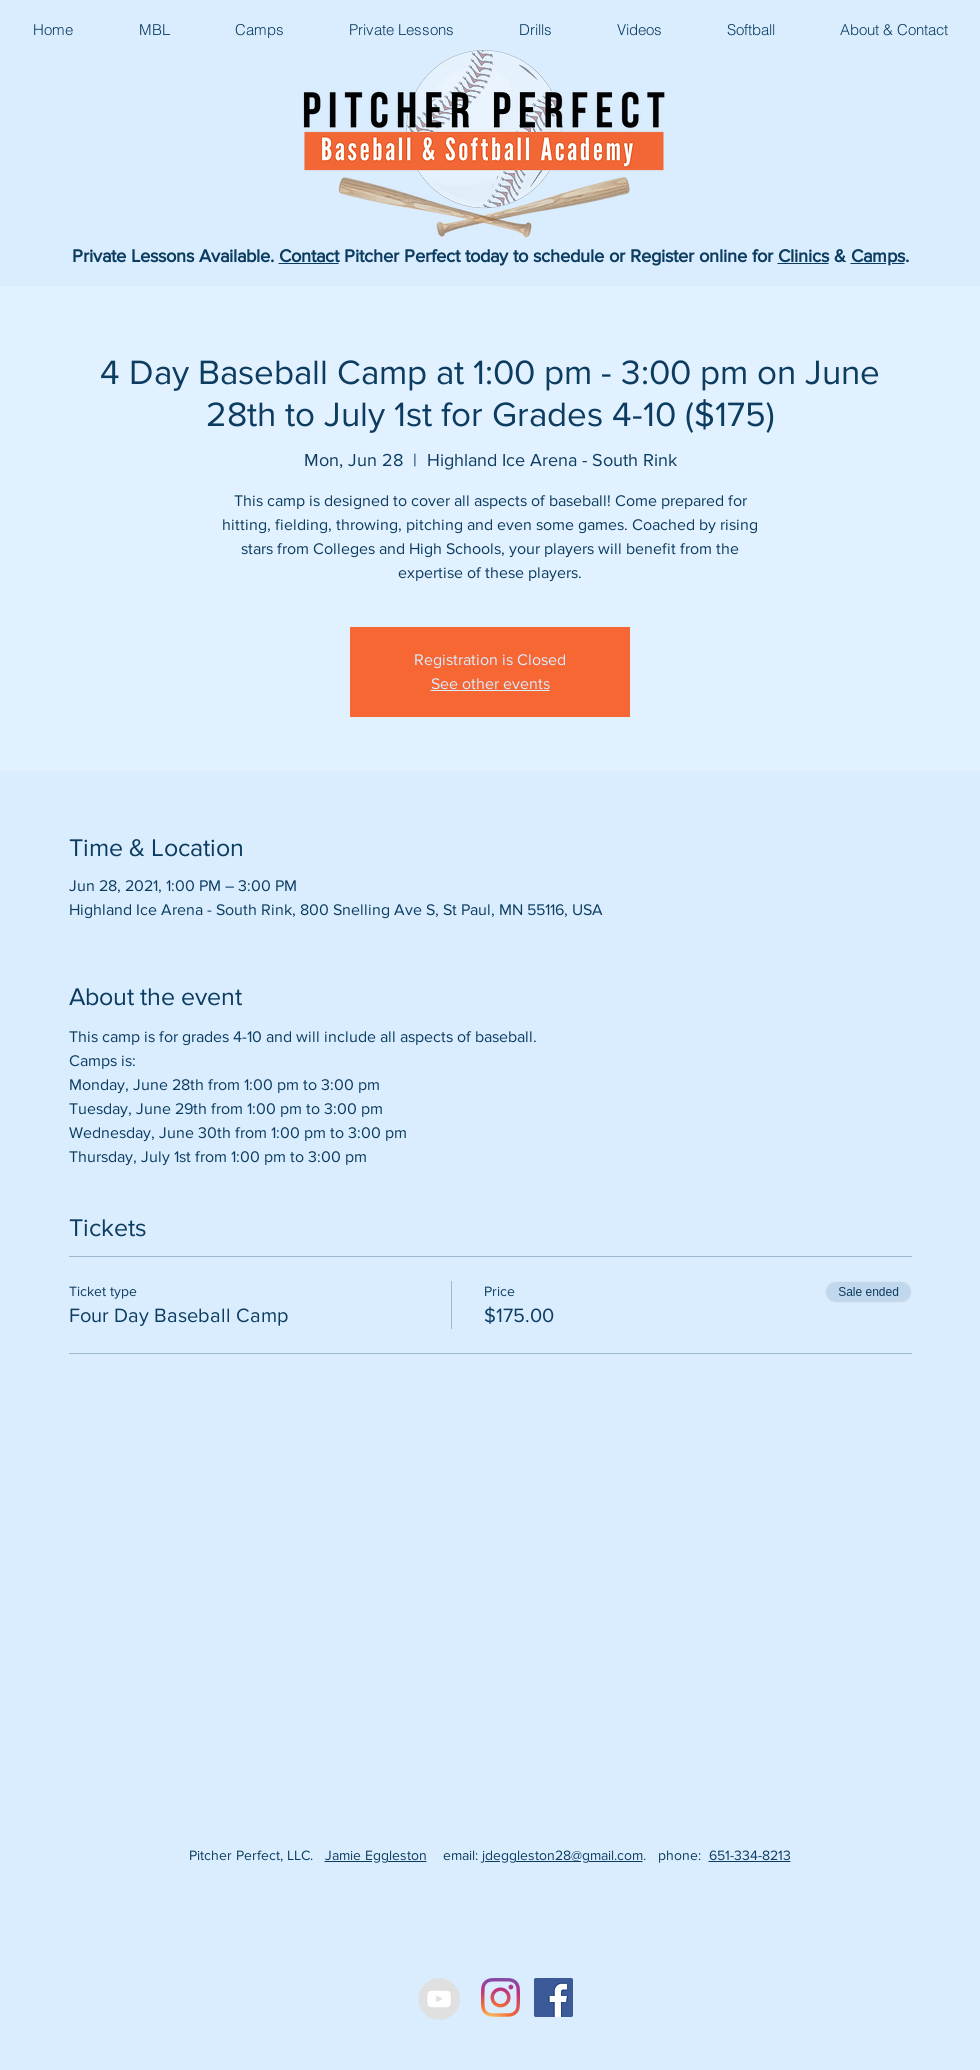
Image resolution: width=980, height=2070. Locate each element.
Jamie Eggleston (376, 1855)
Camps (878, 256)
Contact (309, 256)
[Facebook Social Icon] (553, 1997)
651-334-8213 (750, 1855)
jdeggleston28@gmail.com (562, 1855)
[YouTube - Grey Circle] (439, 1999)
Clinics (803, 256)
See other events (490, 683)
